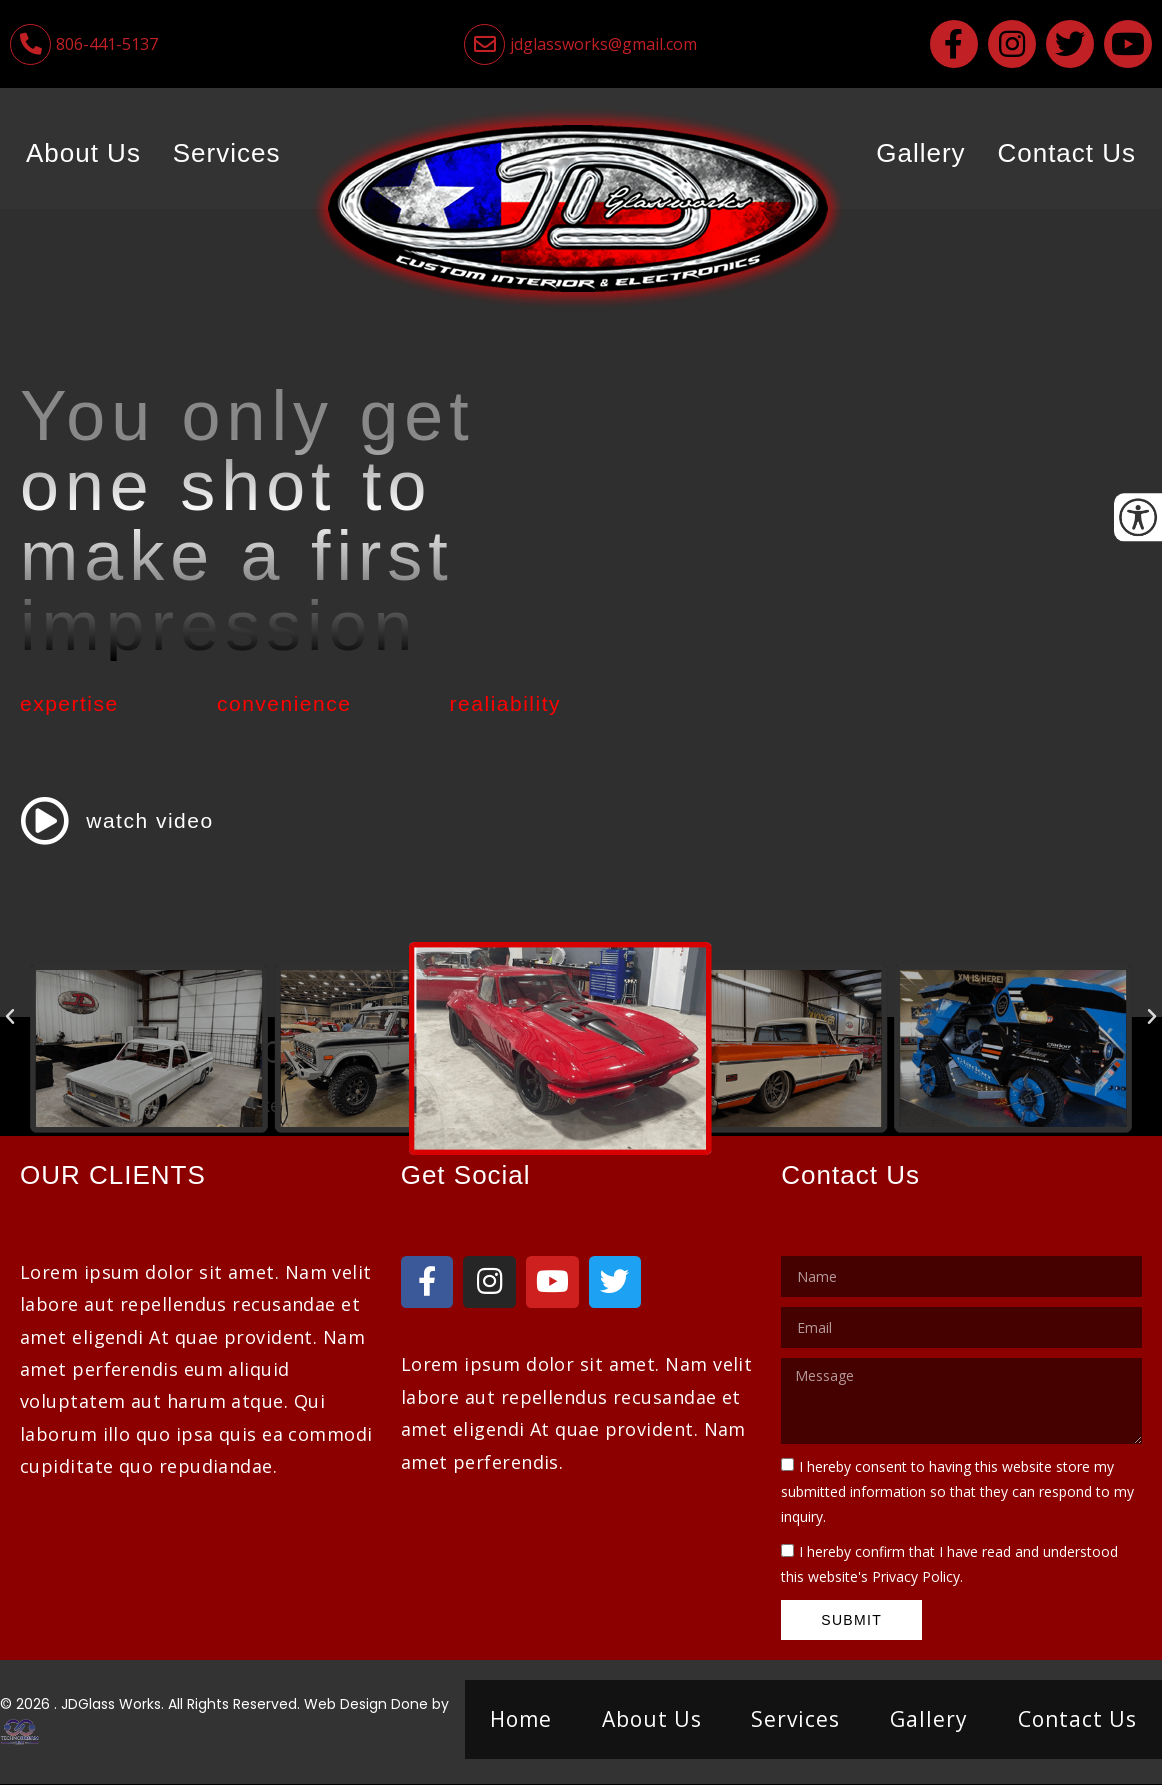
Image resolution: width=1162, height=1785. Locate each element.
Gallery (920, 153)
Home (521, 1719)
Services (227, 153)
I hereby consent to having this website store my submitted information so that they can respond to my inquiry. (957, 1491)
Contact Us (1066, 153)
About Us (83, 153)
